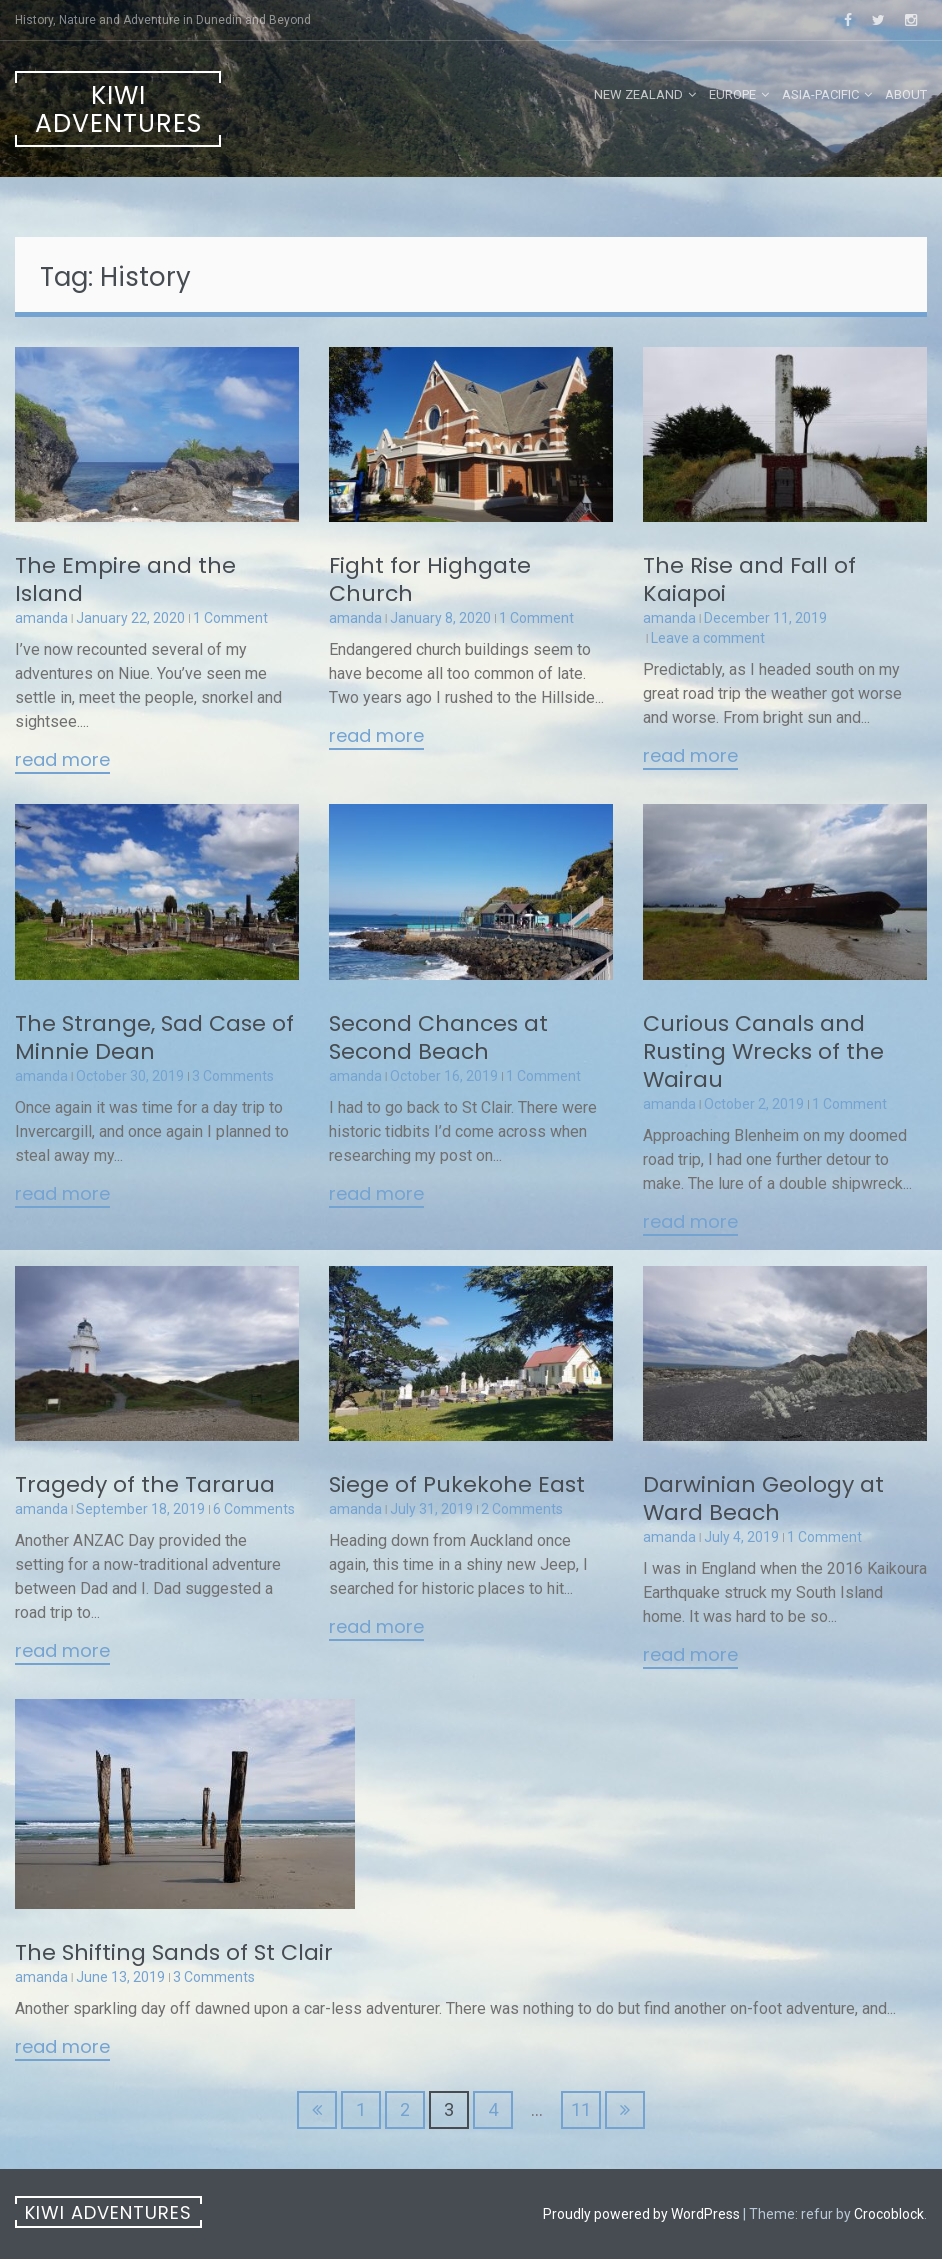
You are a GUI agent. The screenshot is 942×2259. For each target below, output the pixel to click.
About (906, 94)
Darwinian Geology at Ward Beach (763, 1498)
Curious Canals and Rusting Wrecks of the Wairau (763, 1051)
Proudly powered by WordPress (641, 2214)
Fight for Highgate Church (430, 579)
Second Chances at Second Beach (438, 1037)
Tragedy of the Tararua (145, 1484)
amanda (41, 618)
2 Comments (522, 1509)
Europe (732, 94)
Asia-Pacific (820, 94)
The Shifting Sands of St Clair (174, 1952)
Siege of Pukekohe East (457, 1484)
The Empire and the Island (125, 579)
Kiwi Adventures (118, 109)
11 (581, 2109)
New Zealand (638, 94)
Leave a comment (708, 638)
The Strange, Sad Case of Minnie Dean (154, 1037)
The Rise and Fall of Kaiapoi (749, 579)
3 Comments (233, 1076)
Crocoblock (889, 2214)
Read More (62, 761)
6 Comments (254, 1509)
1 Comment (230, 618)
